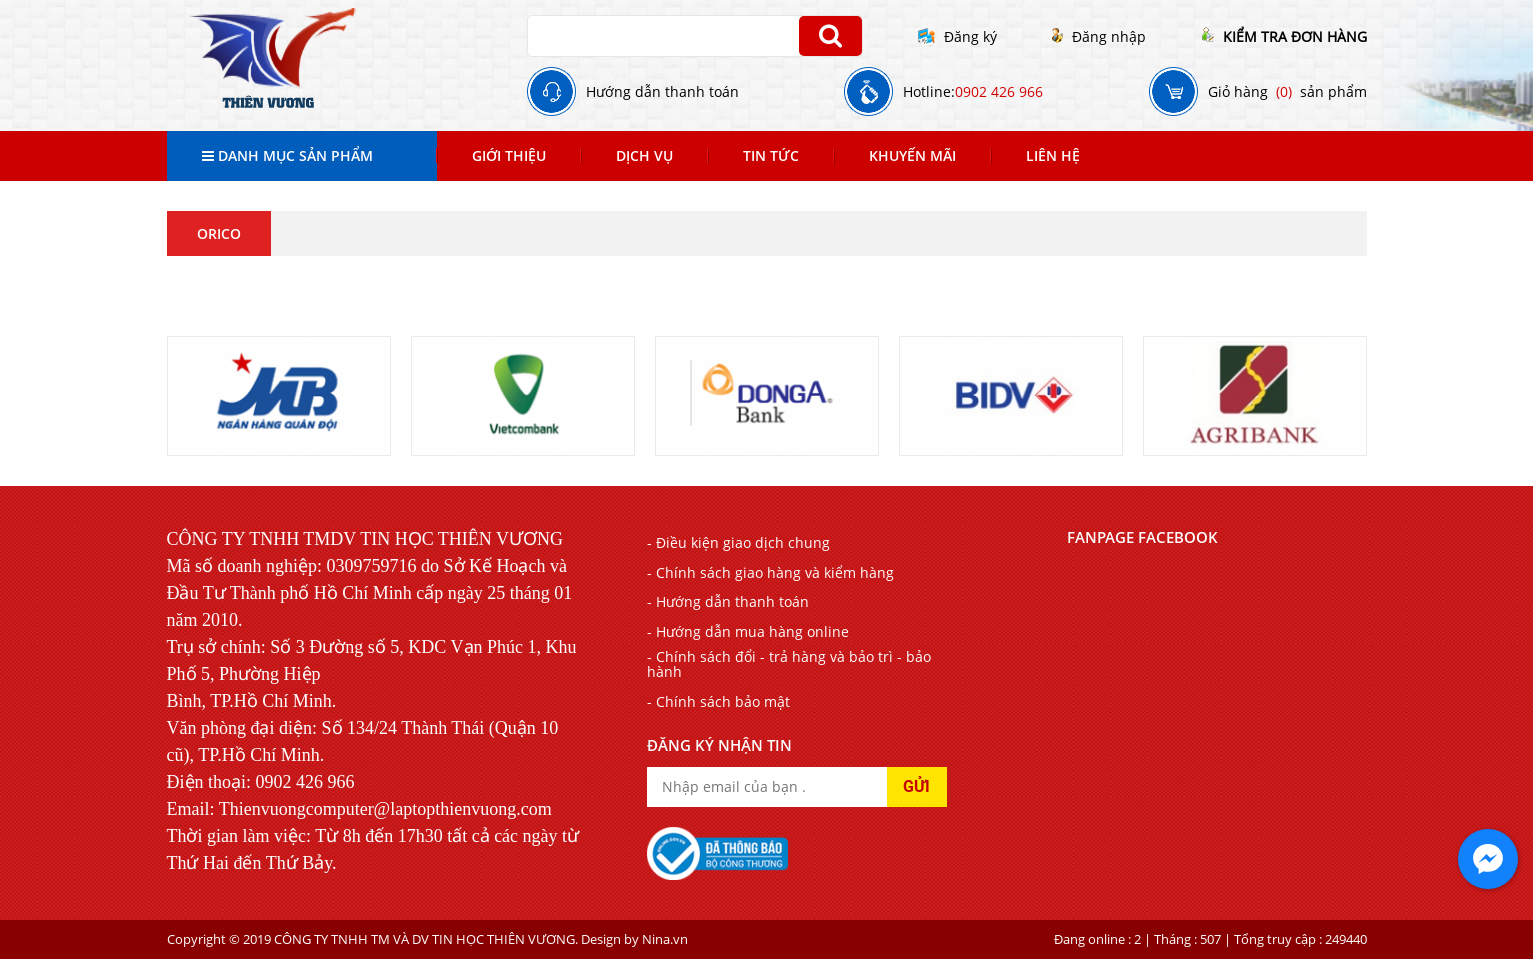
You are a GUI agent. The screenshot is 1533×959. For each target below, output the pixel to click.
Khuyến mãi (912, 155)
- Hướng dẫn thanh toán (728, 601)
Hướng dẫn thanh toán (633, 91)
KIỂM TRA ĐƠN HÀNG (1284, 36)
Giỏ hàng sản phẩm (1258, 91)
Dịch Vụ (644, 155)
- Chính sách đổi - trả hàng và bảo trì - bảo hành (789, 664)
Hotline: (943, 91)
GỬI (916, 786)
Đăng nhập (1099, 36)
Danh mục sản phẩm (287, 155)
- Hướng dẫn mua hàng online (748, 631)
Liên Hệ (1053, 155)
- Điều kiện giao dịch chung (738, 542)
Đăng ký (957, 36)
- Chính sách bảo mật (718, 701)
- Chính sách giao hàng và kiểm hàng (770, 572)
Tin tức (771, 155)
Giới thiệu (509, 155)
